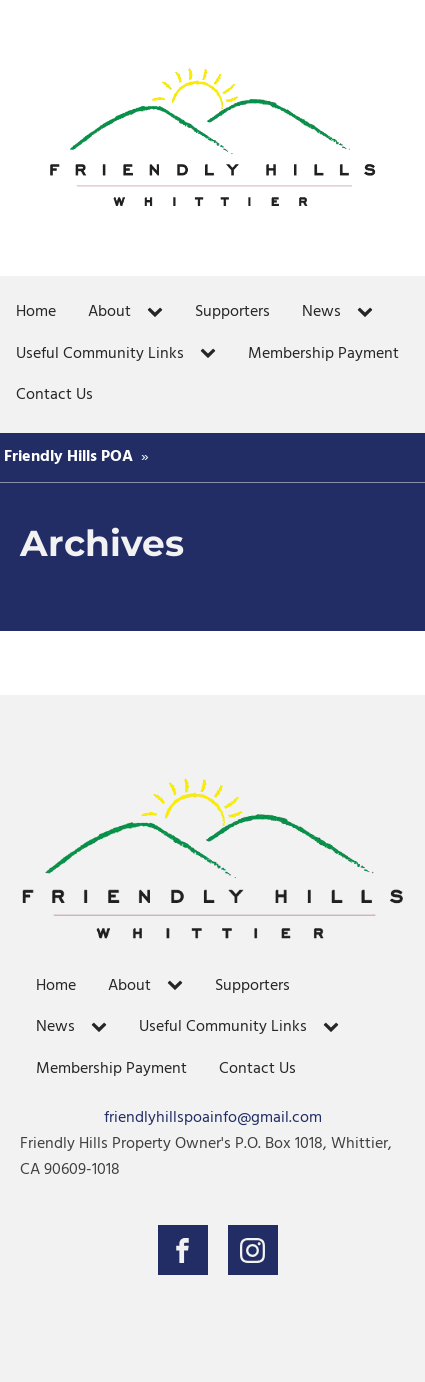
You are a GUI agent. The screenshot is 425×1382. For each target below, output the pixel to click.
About (109, 312)
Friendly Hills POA (68, 457)
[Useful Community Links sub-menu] (212, 354)
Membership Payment (323, 354)
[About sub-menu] (159, 313)
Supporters (232, 312)
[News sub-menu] (369, 313)
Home (36, 312)
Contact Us (54, 395)
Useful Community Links (100, 354)
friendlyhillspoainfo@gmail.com (213, 1118)
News (321, 312)
